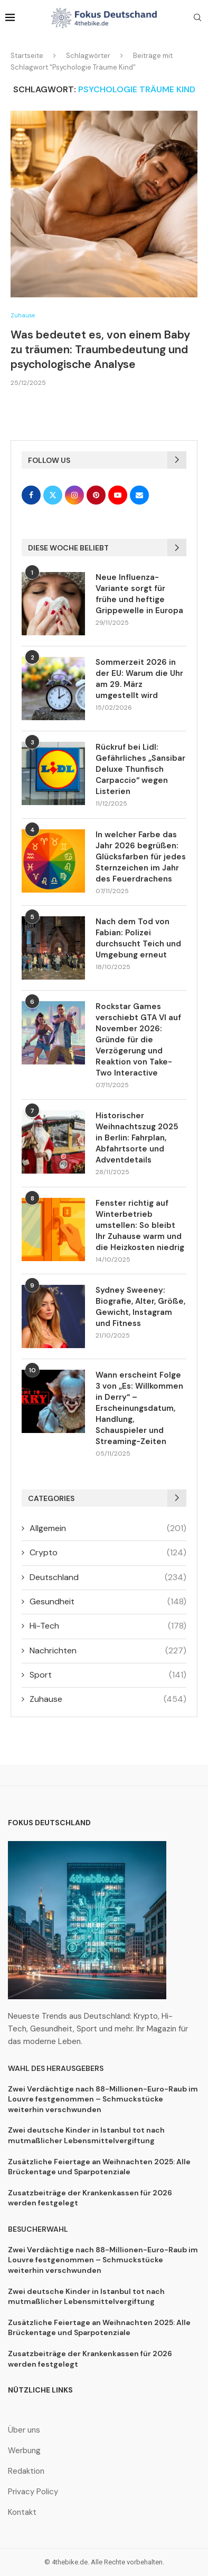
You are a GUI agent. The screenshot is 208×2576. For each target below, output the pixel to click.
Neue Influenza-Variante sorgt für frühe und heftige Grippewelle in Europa (139, 594)
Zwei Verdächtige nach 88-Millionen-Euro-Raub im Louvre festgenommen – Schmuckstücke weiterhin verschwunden (103, 2099)
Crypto (108, 1552)
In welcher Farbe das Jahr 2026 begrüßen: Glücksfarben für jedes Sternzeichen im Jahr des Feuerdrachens (141, 856)
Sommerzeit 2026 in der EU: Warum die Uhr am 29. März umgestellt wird (139, 679)
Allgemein (108, 1528)
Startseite (27, 55)
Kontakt (22, 2512)
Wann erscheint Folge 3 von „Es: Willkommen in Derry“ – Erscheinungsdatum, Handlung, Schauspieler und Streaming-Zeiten (139, 1408)
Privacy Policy (33, 2492)
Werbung (24, 2451)
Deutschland (108, 1577)
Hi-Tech (108, 1626)
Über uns (24, 2430)
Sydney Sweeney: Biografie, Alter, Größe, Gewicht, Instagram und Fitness (140, 1307)
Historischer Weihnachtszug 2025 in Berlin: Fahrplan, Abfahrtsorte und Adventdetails (137, 1137)
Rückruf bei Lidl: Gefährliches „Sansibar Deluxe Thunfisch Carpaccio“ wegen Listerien (140, 769)
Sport (108, 1675)
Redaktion (26, 2471)
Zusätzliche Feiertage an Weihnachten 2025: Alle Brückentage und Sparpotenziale (99, 2167)
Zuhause (108, 1699)
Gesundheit (108, 1601)
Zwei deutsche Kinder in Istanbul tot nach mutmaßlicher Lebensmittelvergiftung (86, 2135)
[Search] (197, 18)
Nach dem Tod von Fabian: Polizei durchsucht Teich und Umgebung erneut (138, 938)
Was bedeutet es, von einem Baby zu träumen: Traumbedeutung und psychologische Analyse (100, 349)
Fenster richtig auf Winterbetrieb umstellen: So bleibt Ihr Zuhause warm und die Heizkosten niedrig (140, 1225)
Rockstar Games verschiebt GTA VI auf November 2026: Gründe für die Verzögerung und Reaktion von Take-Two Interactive (138, 1039)
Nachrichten (108, 1651)
